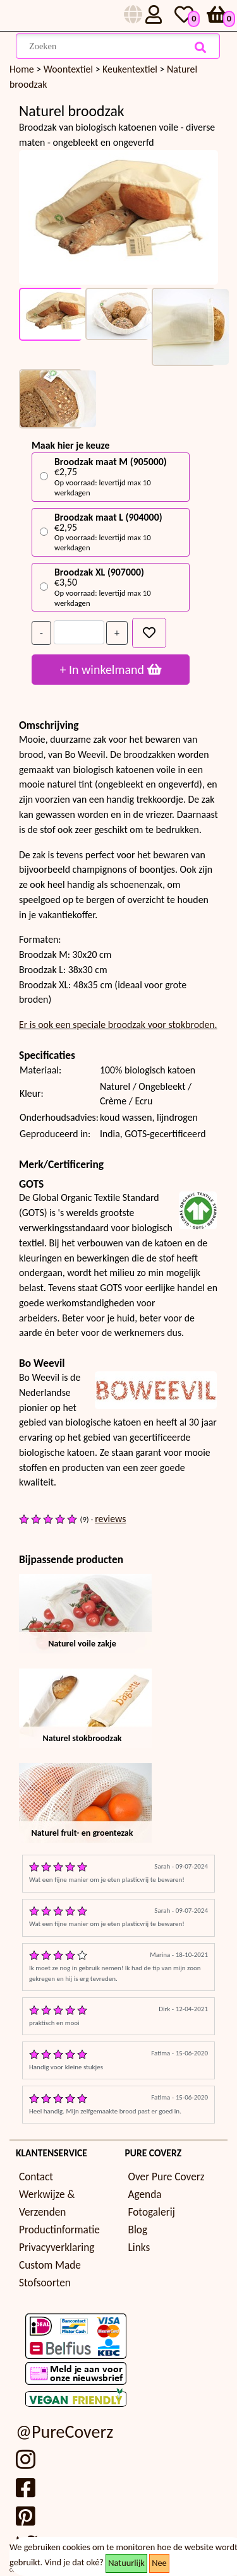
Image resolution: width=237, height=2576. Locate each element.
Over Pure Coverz (166, 2176)
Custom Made (50, 2265)
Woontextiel (69, 69)
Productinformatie (59, 2229)
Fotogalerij (151, 2212)
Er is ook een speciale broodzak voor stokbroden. (118, 1025)
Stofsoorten (45, 2282)
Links (139, 2247)
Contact (36, 2176)
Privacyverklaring (56, 2247)
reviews (110, 1519)
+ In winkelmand (110, 669)
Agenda (145, 2194)
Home (21, 69)
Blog (138, 2229)
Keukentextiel (130, 69)
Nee (159, 2562)
